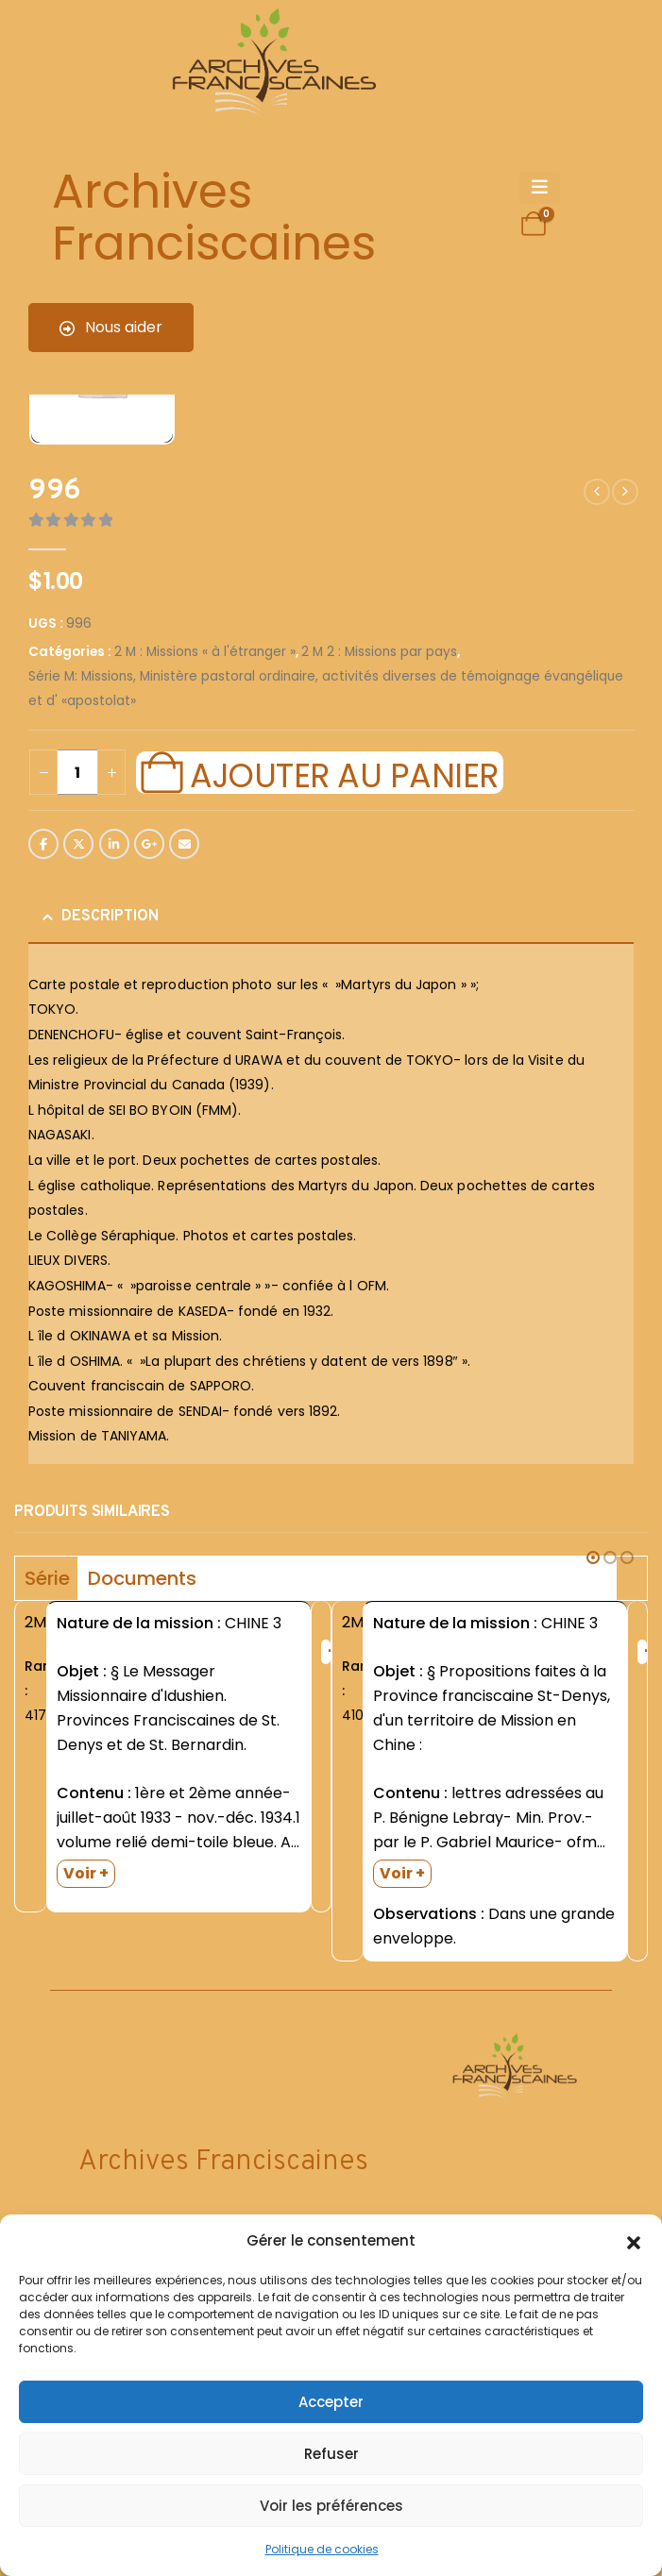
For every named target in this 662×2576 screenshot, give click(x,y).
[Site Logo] (271, 66)
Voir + (86, 1873)
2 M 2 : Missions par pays (379, 652)
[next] (625, 492)
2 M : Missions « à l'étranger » (205, 652)
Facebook (43, 844)
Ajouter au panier (344, 773)
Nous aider (110, 327)
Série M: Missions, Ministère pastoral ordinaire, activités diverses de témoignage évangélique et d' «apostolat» (325, 688)
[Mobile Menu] (539, 188)
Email (184, 844)
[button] (633, 2240)
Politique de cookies (322, 2549)
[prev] (597, 492)
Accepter (331, 2402)
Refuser (331, 2454)
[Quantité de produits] (77, 772)
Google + (149, 844)
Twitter (78, 844)
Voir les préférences (331, 2506)
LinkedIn (114, 844)
